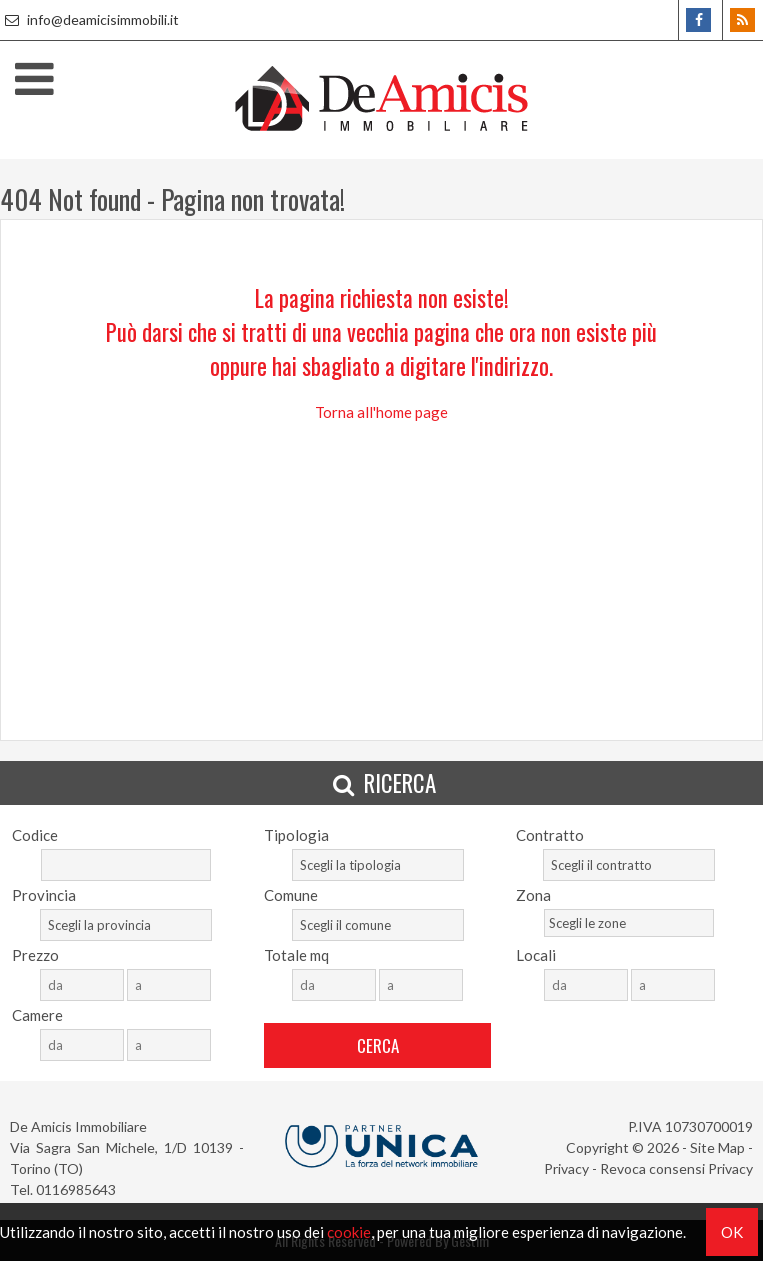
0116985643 (76, 1189)
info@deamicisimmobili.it (89, 19)
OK (732, 1232)
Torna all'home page (381, 412)
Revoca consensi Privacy (676, 1168)
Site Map (717, 1147)
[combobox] (378, 865)
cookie (349, 1232)
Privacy (566, 1168)
